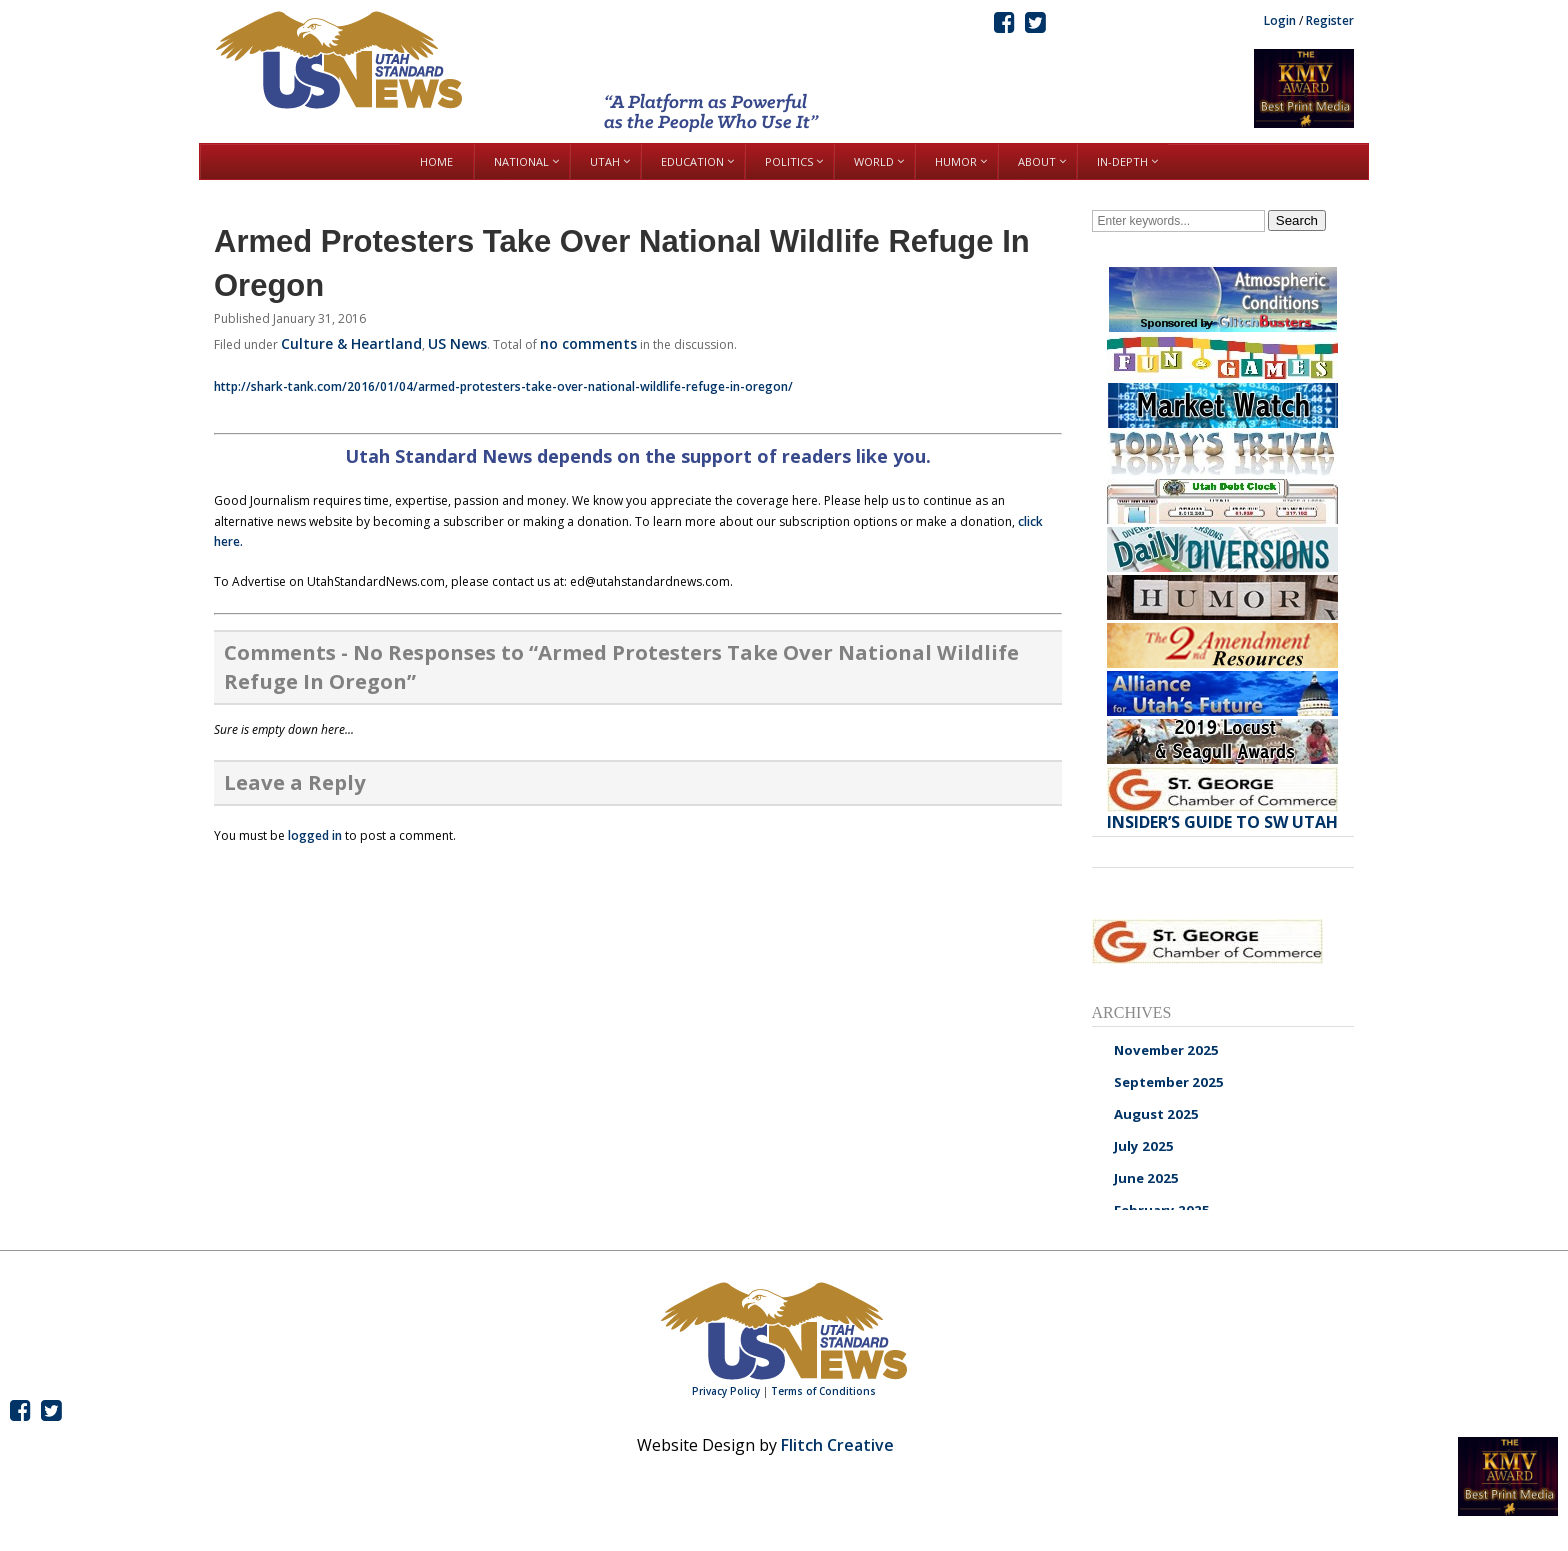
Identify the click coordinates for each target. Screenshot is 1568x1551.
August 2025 (1156, 1114)
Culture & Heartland (351, 343)
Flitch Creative (837, 1445)
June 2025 (1146, 1178)
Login (1280, 20)
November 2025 (1166, 1050)
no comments (588, 343)
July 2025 (1144, 1146)
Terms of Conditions (823, 1391)
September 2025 (1169, 1082)
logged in (315, 835)
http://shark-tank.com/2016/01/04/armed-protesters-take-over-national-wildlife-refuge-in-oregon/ (503, 386)
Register (1330, 20)
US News (457, 343)
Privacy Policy (726, 1391)
